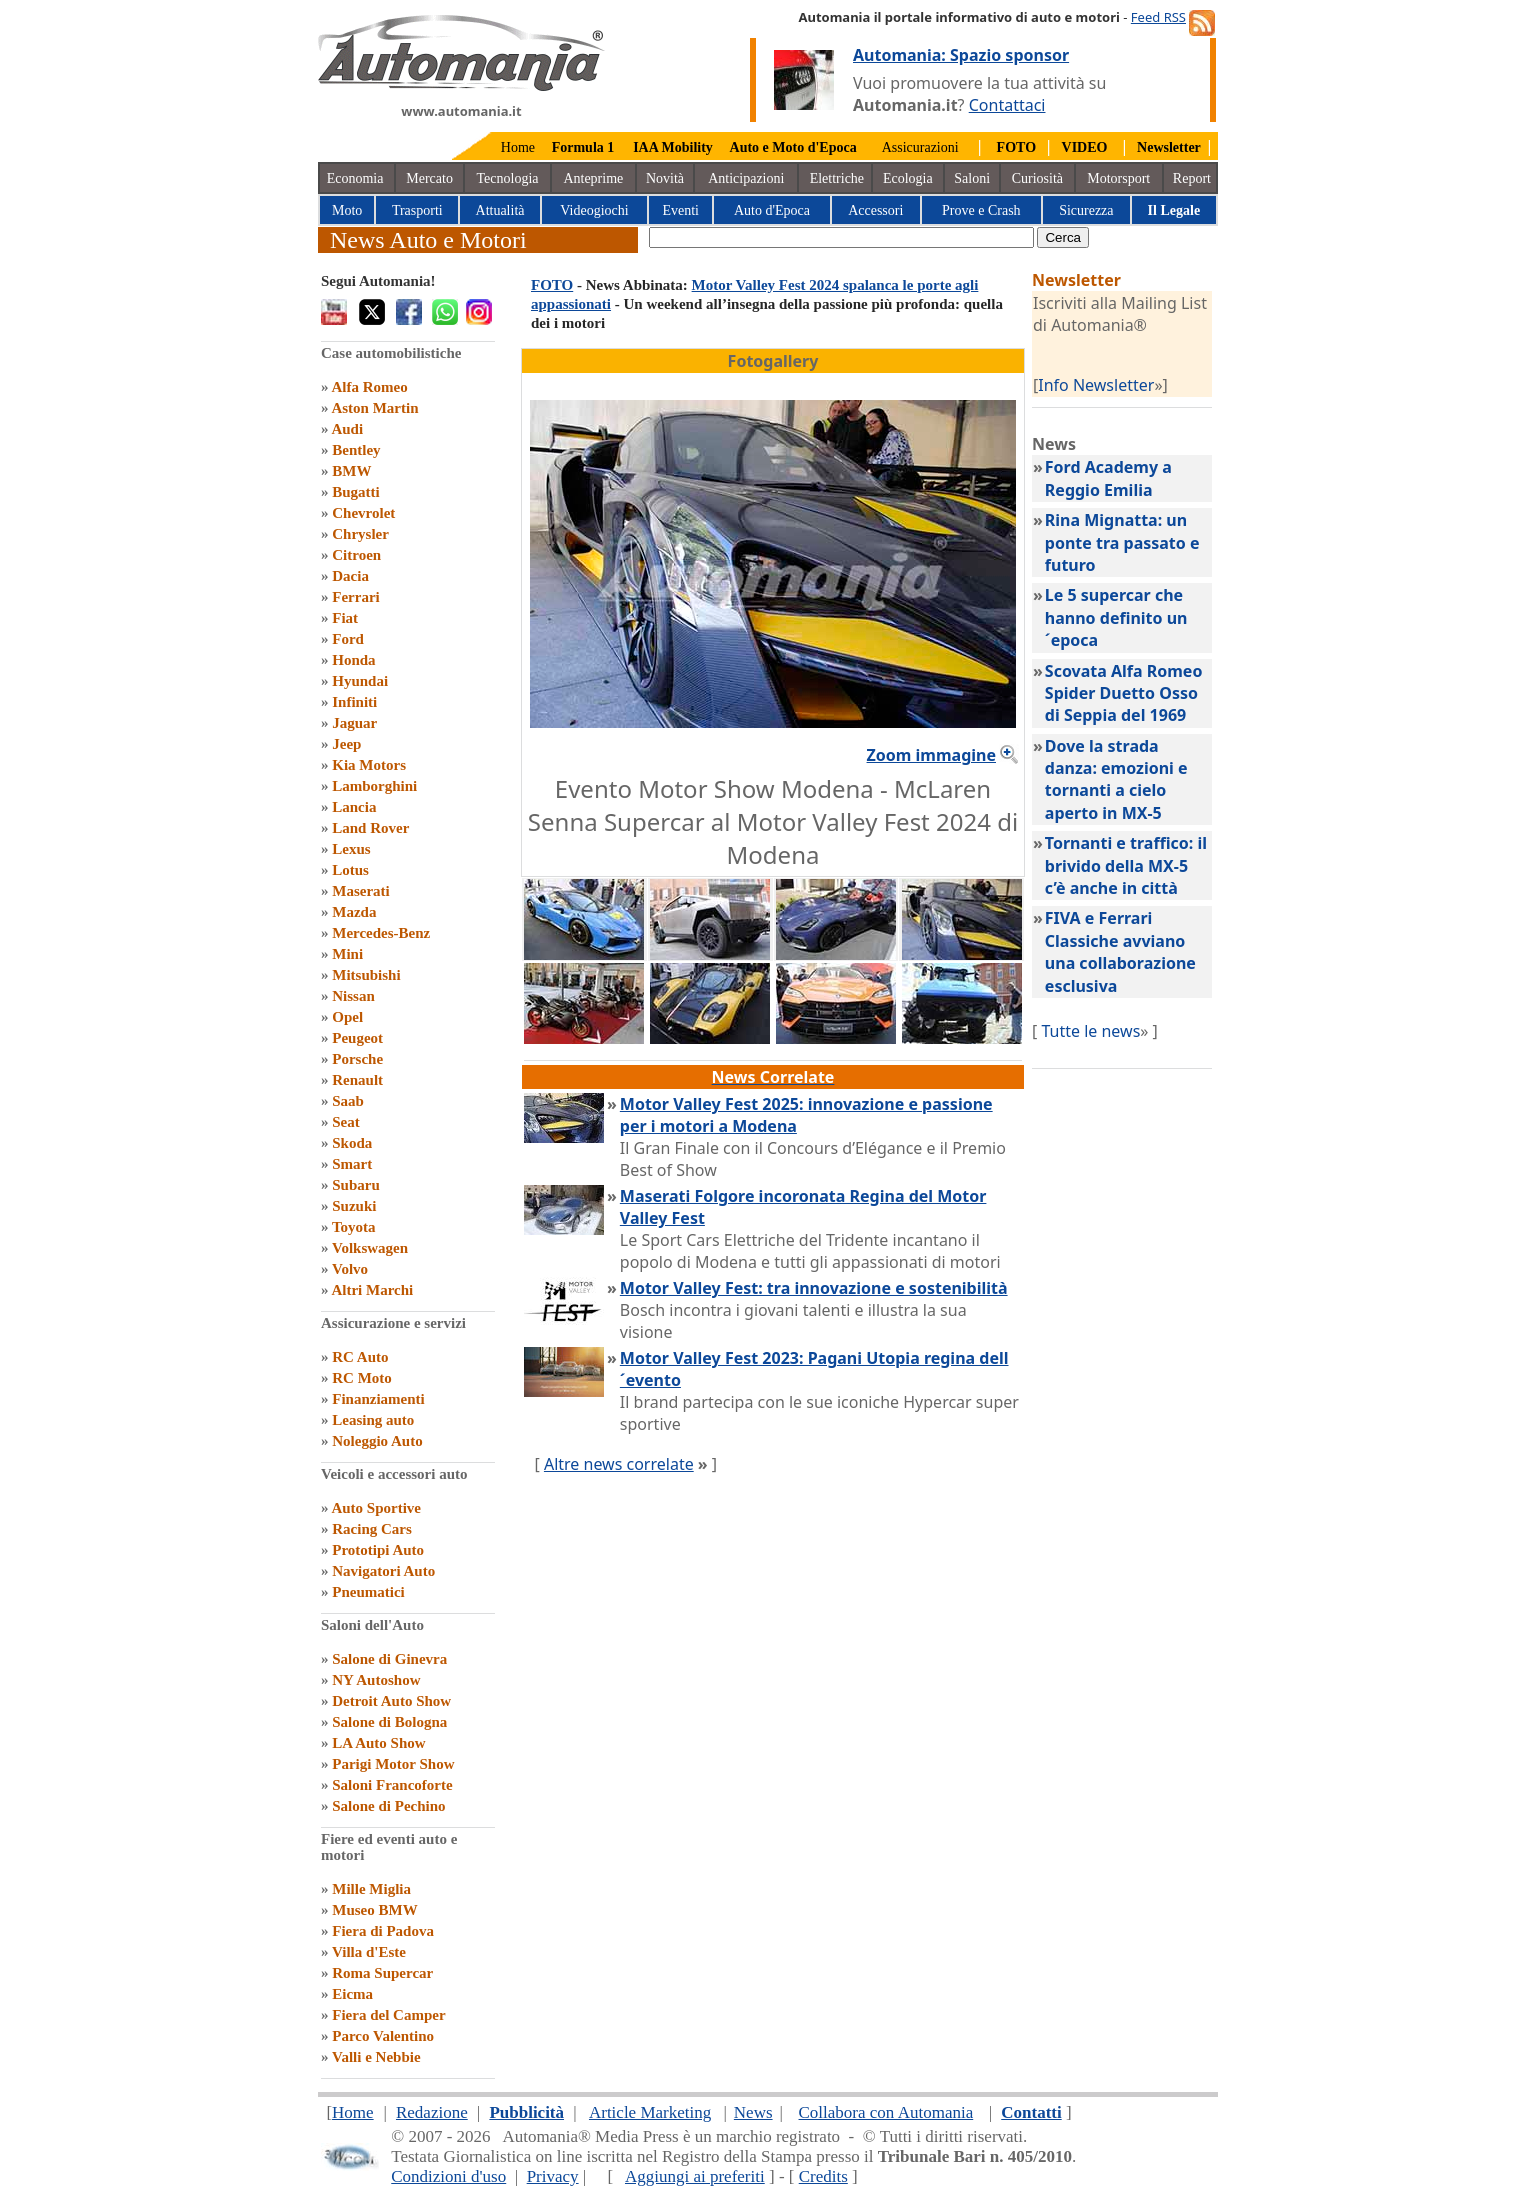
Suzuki (354, 1206)
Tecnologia (508, 178)
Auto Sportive (376, 1508)
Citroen (356, 555)
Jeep (346, 744)
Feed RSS (1158, 17)
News (753, 2112)
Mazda (354, 912)
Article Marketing (650, 2112)
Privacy (553, 2176)
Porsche (357, 1059)
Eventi (680, 210)
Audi (347, 429)
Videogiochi (594, 210)
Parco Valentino (383, 2036)
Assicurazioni (920, 147)
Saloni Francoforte (392, 1785)
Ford (348, 639)
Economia (355, 178)
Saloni (972, 178)
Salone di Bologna (389, 1722)
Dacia (350, 576)
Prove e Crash (981, 210)
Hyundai (360, 681)
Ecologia (908, 178)
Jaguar (354, 723)
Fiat (345, 618)
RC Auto (360, 1357)
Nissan (353, 996)
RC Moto (362, 1378)
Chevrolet (363, 513)
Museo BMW (374, 1910)
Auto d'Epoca (772, 210)
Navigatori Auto (383, 1571)
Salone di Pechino (388, 1806)
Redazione (432, 2112)
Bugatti (356, 492)
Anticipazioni (746, 178)
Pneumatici (368, 1592)
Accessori (875, 210)
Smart (352, 1164)
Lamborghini (374, 786)
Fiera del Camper (388, 2015)
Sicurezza (1086, 210)
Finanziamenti (378, 1399)
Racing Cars (372, 1529)
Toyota (354, 1227)
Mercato (429, 178)
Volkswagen (370, 1248)
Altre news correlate (619, 1464)
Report (1192, 178)
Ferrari (355, 597)
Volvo (350, 1269)
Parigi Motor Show (393, 1764)
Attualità (500, 210)
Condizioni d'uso (448, 2176)
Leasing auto (373, 1420)
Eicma (352, 1994)
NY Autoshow (376, 1680)
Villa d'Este (369, 1952)
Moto (347, 210)
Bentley (356, 450)
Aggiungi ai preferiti (695, 2176)
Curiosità (1037, 178)
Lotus (350, 870)
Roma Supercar (382, 1973)
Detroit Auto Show (391, 1701)
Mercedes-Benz (381, 933)
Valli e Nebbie (376, 2057)
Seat (346, 1122)
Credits (823, 2176)
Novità (665, 178)
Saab (348, 1101)
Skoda (352, 1143)
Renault (357, 1080)
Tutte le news (1090, 1031)
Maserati (360, 891)
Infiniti (354, 702)
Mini (347, 954)
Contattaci (1007, 105)
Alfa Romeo (369, 387)
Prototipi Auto (378, 1550)
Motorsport (1118, 178)
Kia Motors (369, 765)
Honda (353, 660)
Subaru (356, 1185)
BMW (351, 471)
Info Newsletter (1096, 385)
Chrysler (360, 534)
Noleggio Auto (377, 1441)
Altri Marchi (372, 1290)
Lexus (351, 849)
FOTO (552, 285)
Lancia (354, 807)
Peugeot (357, 1038)
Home (518, 147)
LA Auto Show (378, 1743)
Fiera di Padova (383, 1931)
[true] (841, 237)
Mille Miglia (371, 1889)
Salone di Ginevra (389, 1659)
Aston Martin (374, 408)
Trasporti (417, 210)
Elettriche (837, 178)
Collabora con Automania (886, 2112)
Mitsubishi (366, 975)
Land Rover (370, 828)
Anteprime (593, 178)
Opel (347, 1017)
